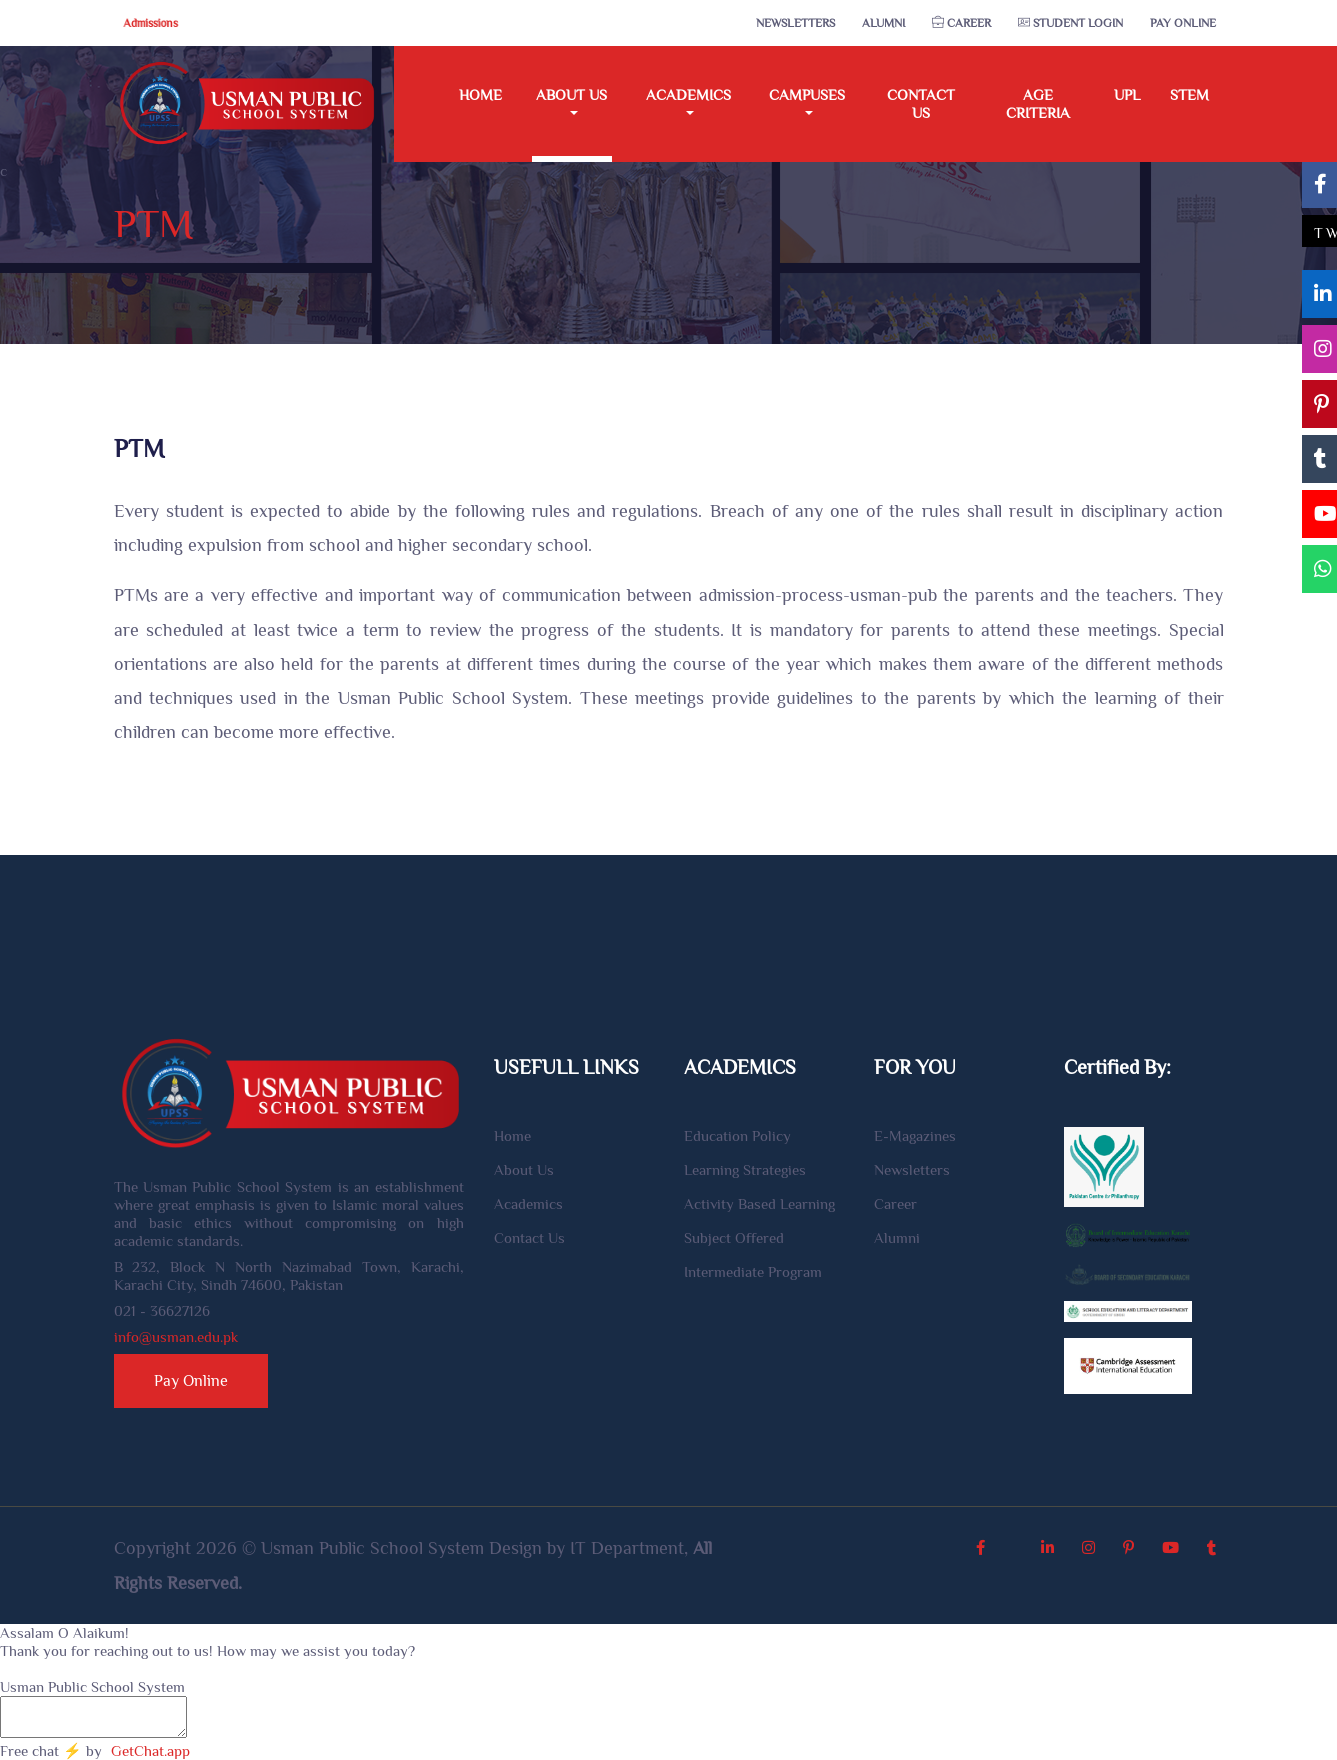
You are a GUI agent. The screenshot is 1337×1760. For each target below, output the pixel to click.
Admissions (150, 23)
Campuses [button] (807, 94)
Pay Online (1183, 23)
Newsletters (795, 23)
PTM (153, 223)
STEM (1189, 94)
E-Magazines (915, 1135)
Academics (528, 1203)
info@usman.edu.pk (176, 1336)
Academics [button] (688, 94)
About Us (524, 1169)
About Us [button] (571, 94)
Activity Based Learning (759, 1203)
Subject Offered (734, 1237)
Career (961, 23)
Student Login (1070, 23)
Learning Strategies (745, 1169)
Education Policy (737, 1135)
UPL (1127, 94)
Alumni (883, 23)
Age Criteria (1038, 103)
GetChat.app (150, 1750)
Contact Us (921, 103)
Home (480, 94)
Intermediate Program (753, 1271)
